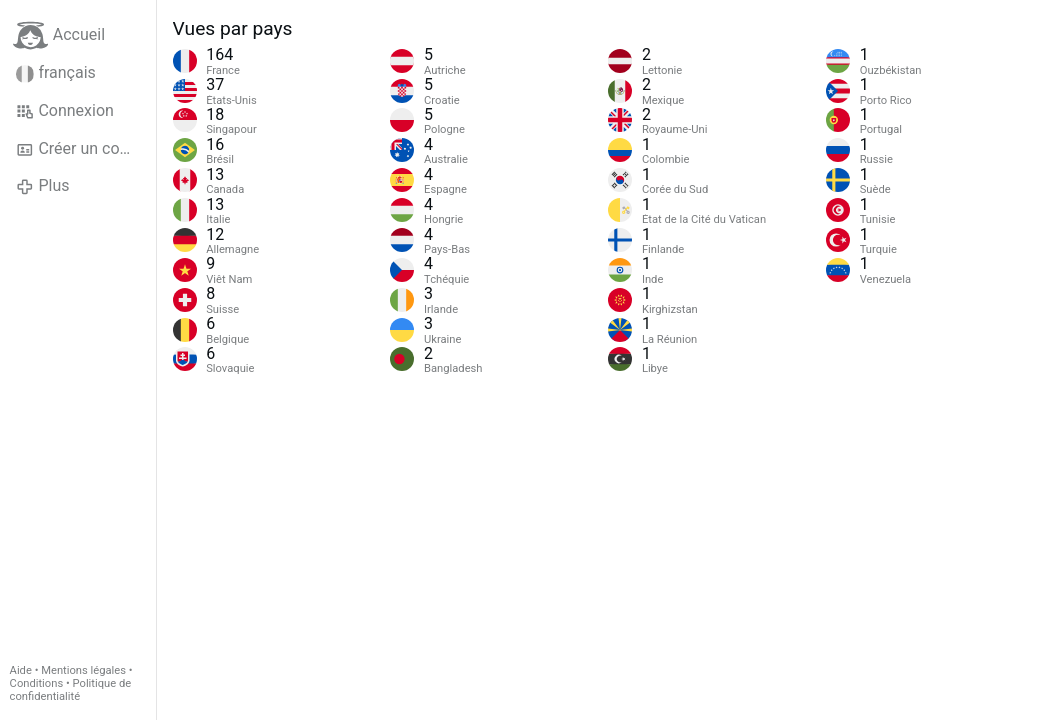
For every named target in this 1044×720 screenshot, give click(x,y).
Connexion (65, 111)
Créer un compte (86, 149)
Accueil (59, 35)
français (56, 73)
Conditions (37, 683)
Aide (21, 670)
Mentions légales (83, 670)
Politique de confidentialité (71, 690)
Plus (42, 186)
